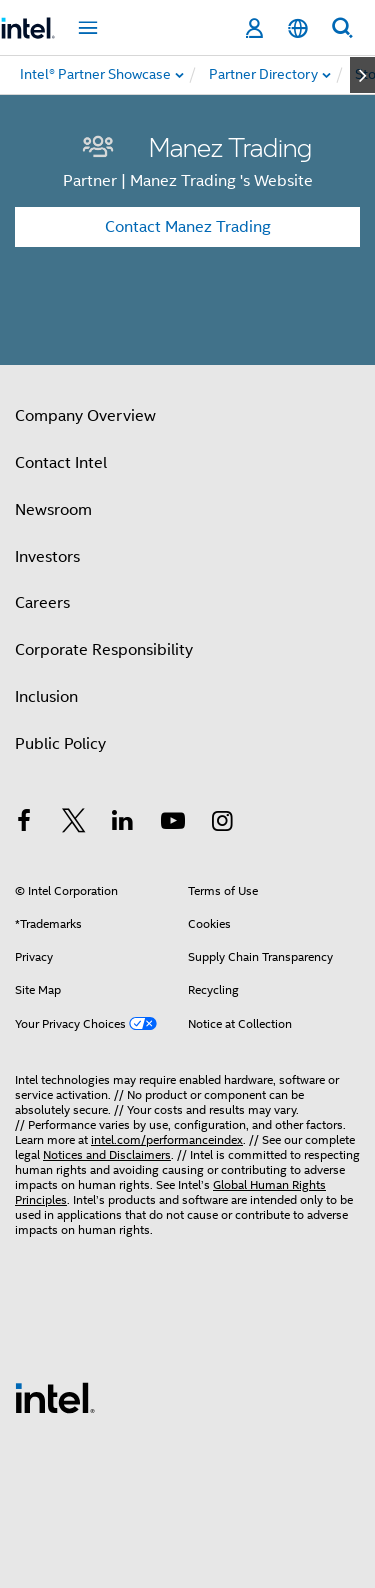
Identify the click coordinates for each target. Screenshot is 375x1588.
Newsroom (53, 510)
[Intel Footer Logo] (55, 1397)
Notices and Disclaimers (107, 1154)
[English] (298, 28)
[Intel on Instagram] (222, 824)
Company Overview (85, 416)
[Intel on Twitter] (74, 824)
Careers (42, 603)
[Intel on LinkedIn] (123, 824)
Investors (47, 557)
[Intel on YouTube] (173, 824)
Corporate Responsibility (104, 650)
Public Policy (60, 744)
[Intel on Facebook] (24, 824)
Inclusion (46, 697)
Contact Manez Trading (188, 227)
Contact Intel (61, 463)
